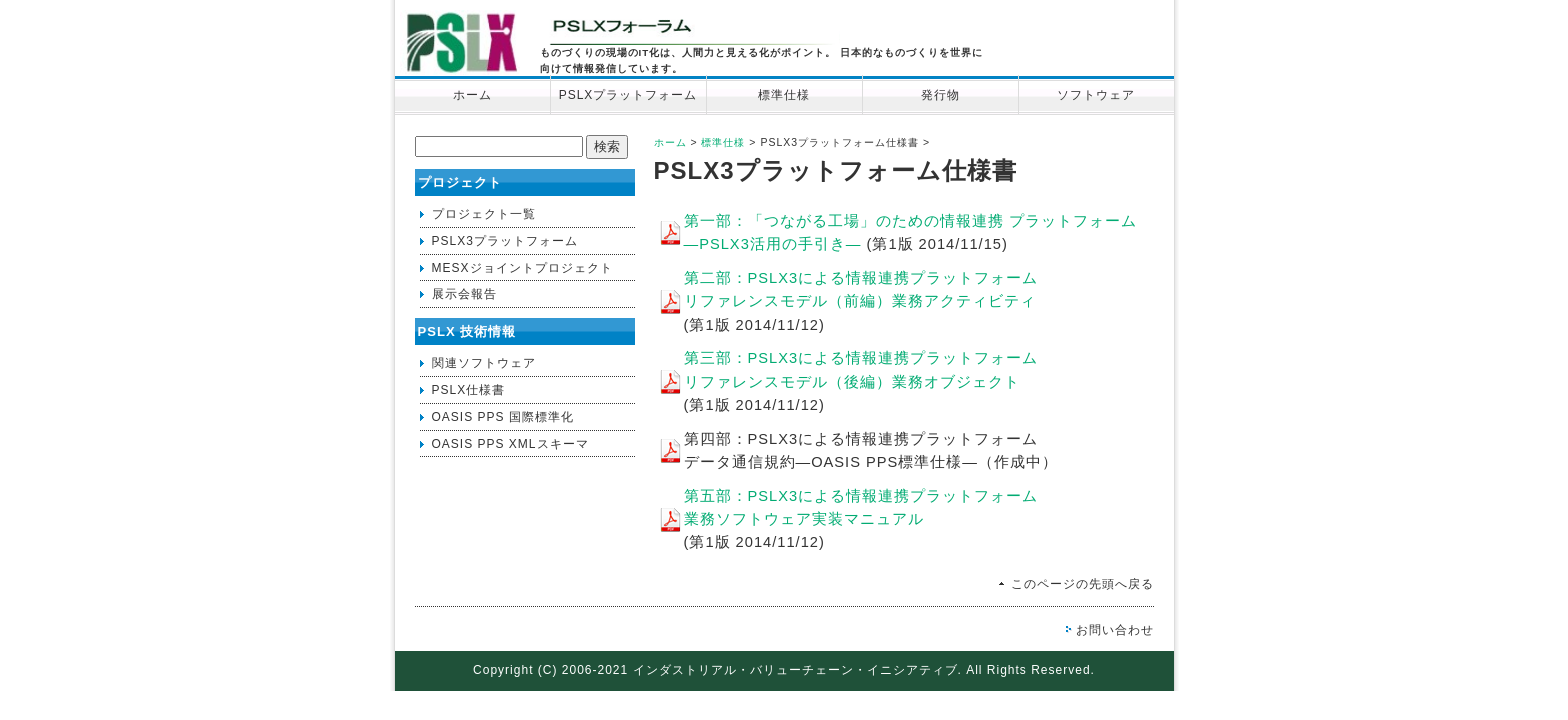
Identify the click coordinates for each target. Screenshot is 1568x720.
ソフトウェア (1096, 95)
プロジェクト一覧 (484, 214)
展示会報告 (464, 294)
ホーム (472, 95)
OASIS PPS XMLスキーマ (510, 444)
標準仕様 (784, 95)
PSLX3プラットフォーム (505, 241)
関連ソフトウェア (484, 363)
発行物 (940, 95)
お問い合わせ (1115, 630)
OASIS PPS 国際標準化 (503, 417)
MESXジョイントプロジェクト (522, 268)
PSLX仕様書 (469, 390)
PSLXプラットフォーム (628, 95)
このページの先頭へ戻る (1082, 584)
